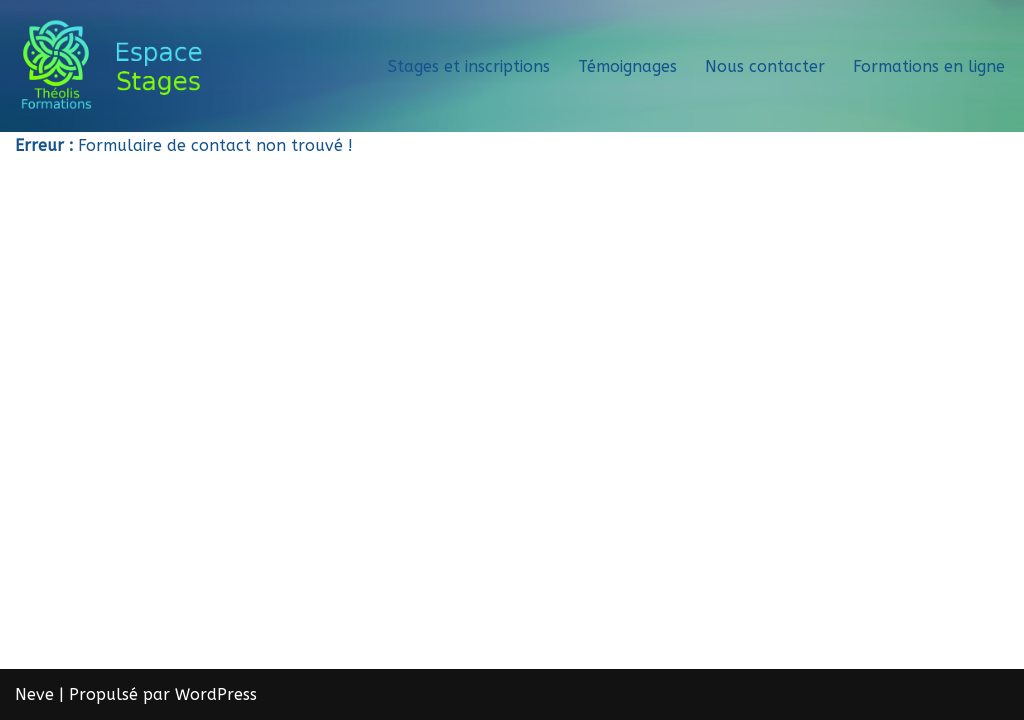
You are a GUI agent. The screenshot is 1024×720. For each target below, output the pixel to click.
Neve (34, 694)
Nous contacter (765, 66)
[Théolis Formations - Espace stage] (118, 66)
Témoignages (627, 66)
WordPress (216, 694)
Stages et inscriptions (469, 66)
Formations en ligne (929, 66)
